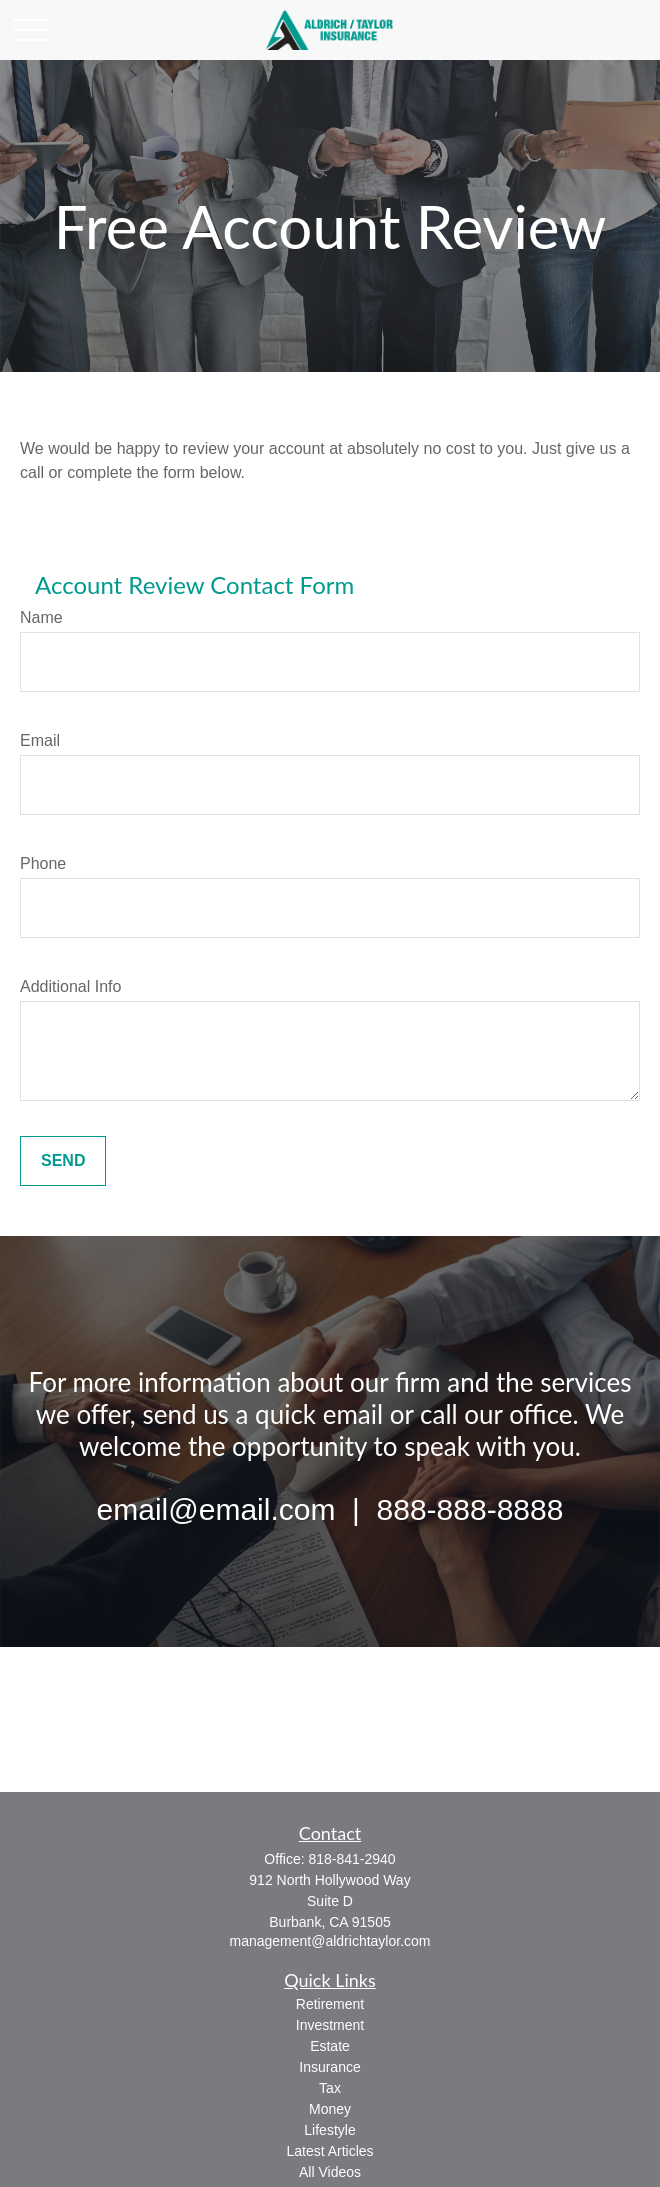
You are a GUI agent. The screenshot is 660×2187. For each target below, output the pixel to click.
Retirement (330, 2004)
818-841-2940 (351, 1859)
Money (330, 2109)
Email (40, 740)
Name (41, 617)
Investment (330, 2025)
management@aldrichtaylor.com (330, 1941)
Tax (330, 2088)
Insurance (329, 2067)
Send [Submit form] (63, 1160)
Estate (330, 2046)
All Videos (330, 2172)
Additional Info (70, 986)
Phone (43, 863)
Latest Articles (329, 2151)
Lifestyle (329, 2130)
